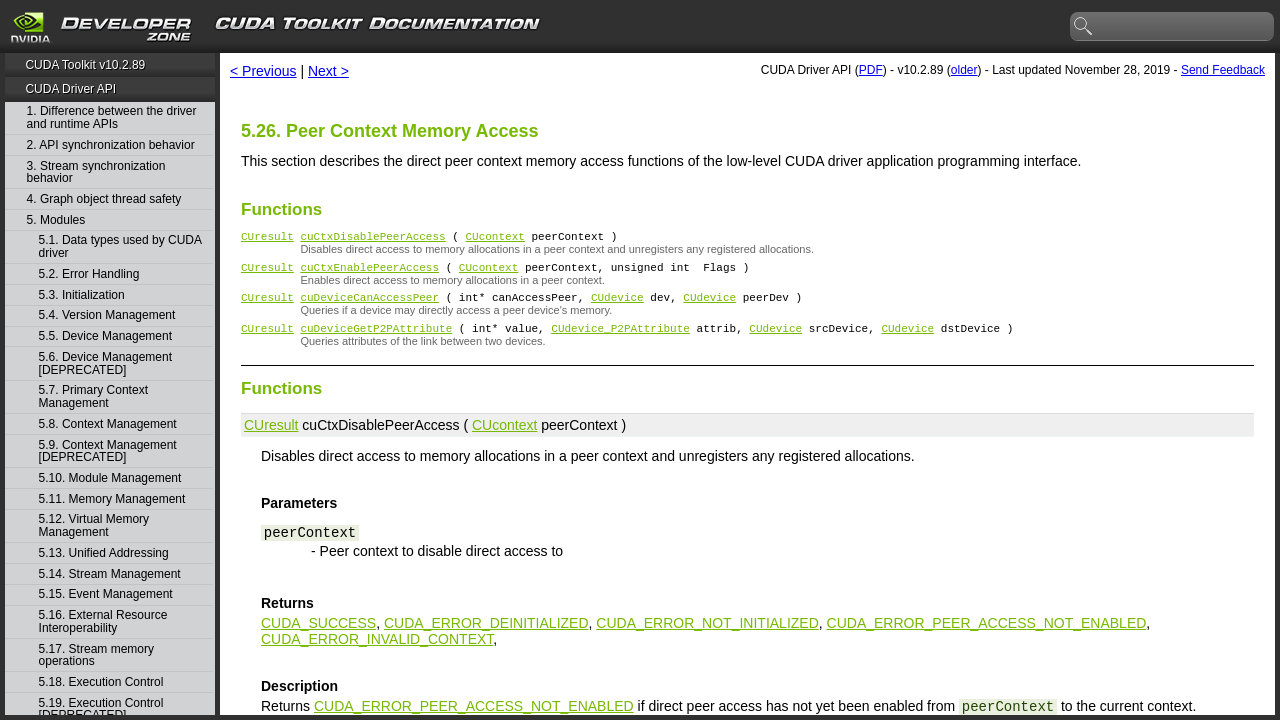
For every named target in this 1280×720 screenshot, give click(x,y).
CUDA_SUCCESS (318, 635)
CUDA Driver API (70, 89)
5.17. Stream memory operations (96, 655)
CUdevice (617, 305)
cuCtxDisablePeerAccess (372, 238)
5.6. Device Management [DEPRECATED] (105, 363)
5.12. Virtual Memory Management (94, 525)
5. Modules (56, 220)
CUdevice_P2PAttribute (620, 339)
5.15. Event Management (106, 594)
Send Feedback (1223, 70)
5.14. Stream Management (110, 574)
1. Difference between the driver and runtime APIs (112, 117)
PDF (871, 70)
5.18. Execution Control (101, 682)
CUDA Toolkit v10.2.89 (85, 65)
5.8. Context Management (108, 424)
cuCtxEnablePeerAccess (369, 272)
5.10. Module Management (110, 478)
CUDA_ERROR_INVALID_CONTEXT (377, 651)
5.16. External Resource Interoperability (103, 621)
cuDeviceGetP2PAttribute (376, 339)
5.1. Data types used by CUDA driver (120, 246)
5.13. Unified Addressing (104, 553)
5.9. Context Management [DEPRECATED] (108, 451)
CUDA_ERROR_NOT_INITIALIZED (707, 635)
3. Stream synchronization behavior (96, 172)
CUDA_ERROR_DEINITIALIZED (486, 635)
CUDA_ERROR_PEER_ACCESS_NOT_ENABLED (987, 635)
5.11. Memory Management (112, 499)
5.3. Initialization (82, 295)
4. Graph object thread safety (104, 199)
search (1084, 27)
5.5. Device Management (105, 336)
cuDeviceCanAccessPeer (369, 305)
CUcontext (494, 238)
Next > (328, 71)
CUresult (267, 238)
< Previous (263, 71)
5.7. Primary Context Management (93, 396)
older (964, 70)
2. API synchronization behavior (111, 145)
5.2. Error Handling (89, 274)
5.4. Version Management (107, 315)
